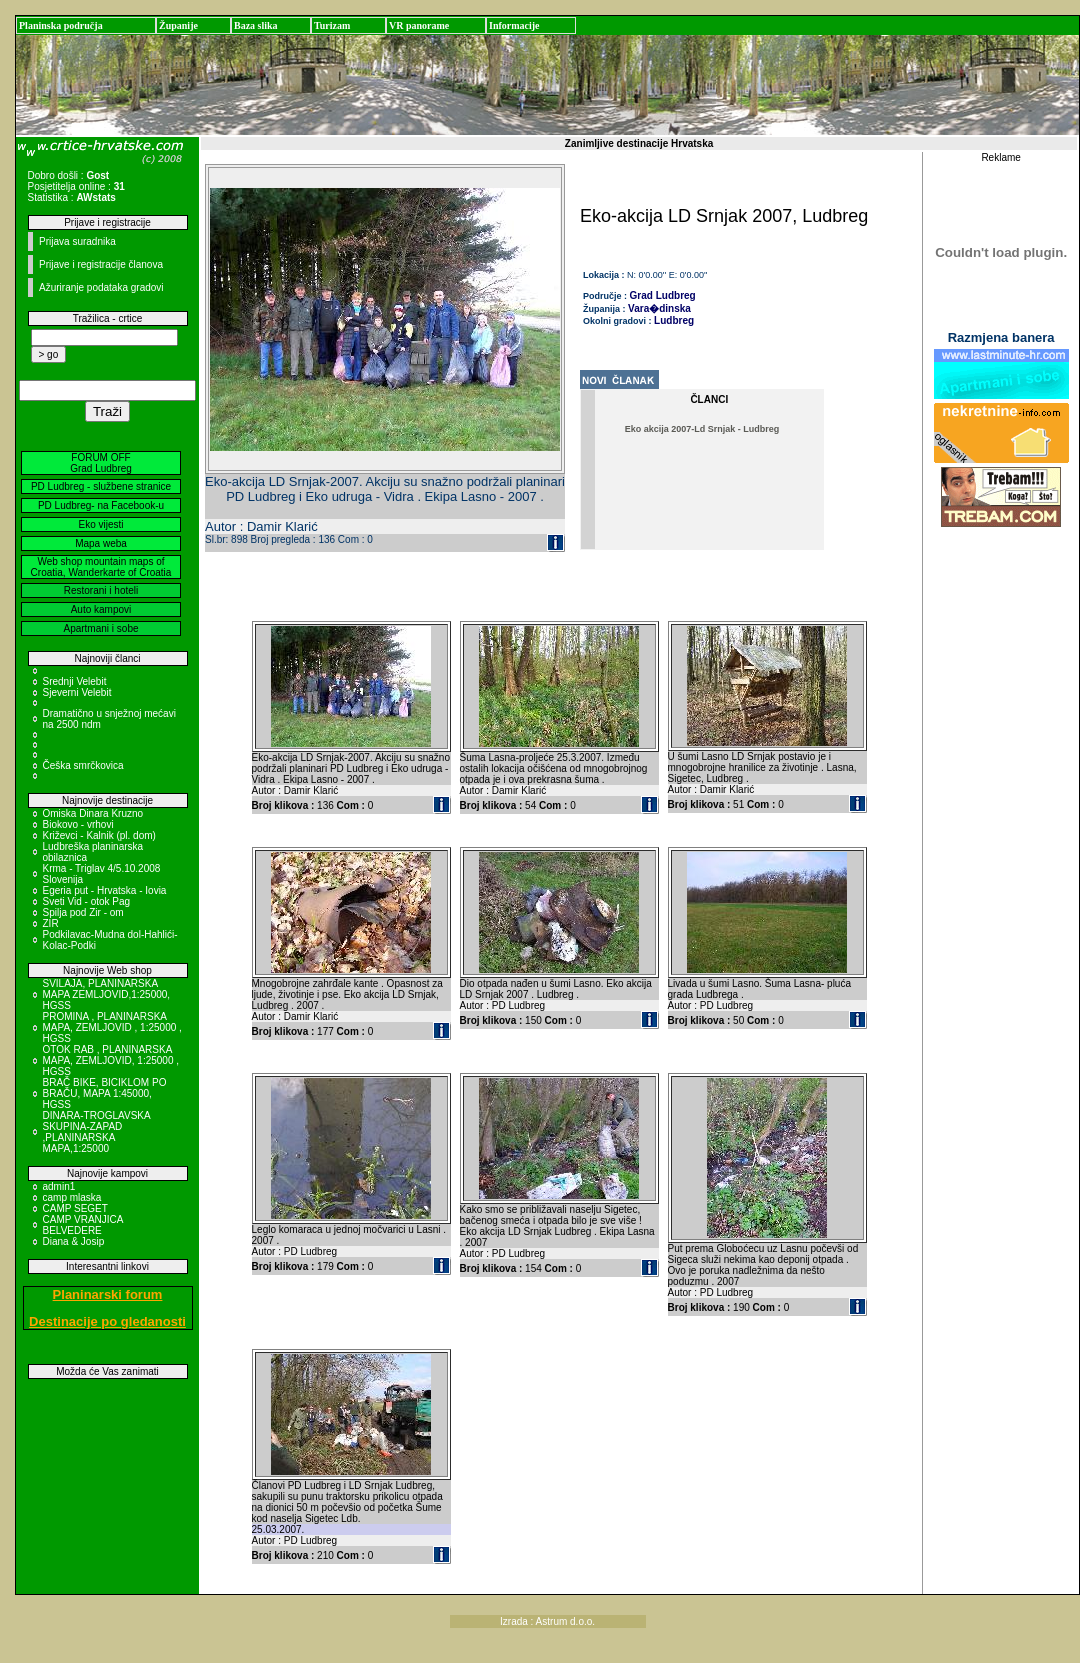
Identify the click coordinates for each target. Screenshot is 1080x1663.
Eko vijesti (100, 524)
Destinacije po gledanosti (107, 1321)
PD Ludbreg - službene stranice (101, 486)
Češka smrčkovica (83, 765)
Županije (178, 25)
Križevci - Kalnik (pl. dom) (99, 835)
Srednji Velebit (75, 681)
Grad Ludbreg (663, 295)
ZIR (51, 923)
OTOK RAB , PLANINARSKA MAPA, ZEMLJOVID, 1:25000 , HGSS (111, 1060)
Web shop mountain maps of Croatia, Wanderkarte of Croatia (101, 567)
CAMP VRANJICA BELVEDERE (83, 1225)
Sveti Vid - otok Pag (87, 901)
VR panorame (419, 25)
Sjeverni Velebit (77, 692)
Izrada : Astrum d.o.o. (547, 1621)
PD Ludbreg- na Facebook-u (101, 505)
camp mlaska (72, 1197)
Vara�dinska (659, 308)
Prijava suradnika (77, 241)
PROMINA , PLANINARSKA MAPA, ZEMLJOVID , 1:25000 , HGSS (112, 1027)
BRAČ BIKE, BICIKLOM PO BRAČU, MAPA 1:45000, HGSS (105, 1093)
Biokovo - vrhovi (78, 824)
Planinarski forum (108, 1294)
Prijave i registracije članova (101, 264)
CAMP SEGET (75, 1208)
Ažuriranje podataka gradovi (101, 287)
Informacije (514, 25)
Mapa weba (101, 543)
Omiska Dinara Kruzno (93, 813)
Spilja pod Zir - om (83, 912)
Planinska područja (61, 25)
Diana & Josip (74, 1241)
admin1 (59, 1186)
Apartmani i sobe (100, 628)
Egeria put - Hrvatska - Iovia (105, 890)
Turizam (332, 25)
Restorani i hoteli (101, 590)
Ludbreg (674, 320)
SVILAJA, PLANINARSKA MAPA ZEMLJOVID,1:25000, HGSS (107, 994)
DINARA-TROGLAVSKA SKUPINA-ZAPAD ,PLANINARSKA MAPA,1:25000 (97, 1132)
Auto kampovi (101, 609)
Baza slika (256, 25)
